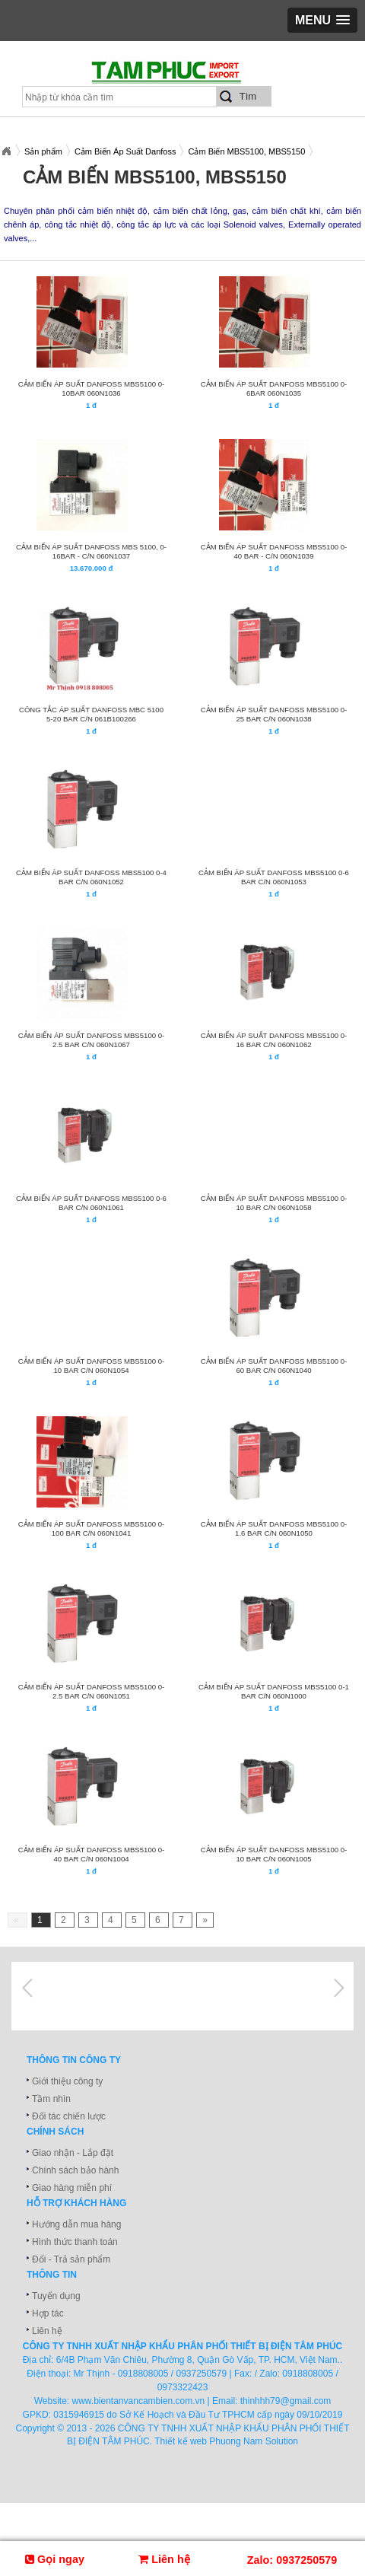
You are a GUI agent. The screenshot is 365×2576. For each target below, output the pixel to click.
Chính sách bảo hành (75, 2170)
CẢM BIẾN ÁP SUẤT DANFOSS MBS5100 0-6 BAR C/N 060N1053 (273, 877)
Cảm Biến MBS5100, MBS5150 (246, 151)
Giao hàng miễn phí (72, 2188)
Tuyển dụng (56, 2296)
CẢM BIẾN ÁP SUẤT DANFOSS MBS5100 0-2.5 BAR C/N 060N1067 (91, 1040)
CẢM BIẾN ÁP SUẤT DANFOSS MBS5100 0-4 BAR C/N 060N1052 (91, 877)
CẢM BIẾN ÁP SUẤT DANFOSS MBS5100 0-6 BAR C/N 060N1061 (91, 1203)
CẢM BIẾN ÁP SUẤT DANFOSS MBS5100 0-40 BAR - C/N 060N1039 (274, 551)
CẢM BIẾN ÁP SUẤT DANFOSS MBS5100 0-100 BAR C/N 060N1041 (91, 1528)
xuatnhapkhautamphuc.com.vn (188, 76)
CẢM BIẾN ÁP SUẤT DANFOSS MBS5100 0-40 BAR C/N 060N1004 (91, 1854)
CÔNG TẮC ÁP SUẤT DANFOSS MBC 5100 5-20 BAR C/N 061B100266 (91, 714)
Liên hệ (47, 2331)
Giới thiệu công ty (67, 2081)
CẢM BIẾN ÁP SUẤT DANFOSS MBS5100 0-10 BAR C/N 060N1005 (274, 1854)
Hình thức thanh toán (75, 2242)
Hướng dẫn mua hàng (76, 2224)
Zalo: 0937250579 (292, 2560)
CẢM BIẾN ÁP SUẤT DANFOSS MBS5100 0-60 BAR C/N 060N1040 (274, 1365)
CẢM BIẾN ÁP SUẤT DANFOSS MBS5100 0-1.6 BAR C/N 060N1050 (274, 1528)
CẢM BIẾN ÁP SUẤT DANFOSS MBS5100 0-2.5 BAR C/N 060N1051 (91, 1691)
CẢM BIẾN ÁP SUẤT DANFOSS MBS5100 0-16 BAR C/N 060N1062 (274, 1040)
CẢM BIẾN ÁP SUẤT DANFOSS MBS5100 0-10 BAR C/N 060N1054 (91, 1365)
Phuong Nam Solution (253, 2441)
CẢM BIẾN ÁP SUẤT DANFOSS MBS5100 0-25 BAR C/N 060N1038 (274, 714)
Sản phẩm (43, 151)
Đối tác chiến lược (69, 2116)
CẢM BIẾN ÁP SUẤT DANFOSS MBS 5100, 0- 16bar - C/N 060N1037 (91, 551)
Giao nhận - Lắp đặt (72, 2153)
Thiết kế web (180, 2441)
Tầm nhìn (51, 2099)
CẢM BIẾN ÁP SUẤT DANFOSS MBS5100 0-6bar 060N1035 (274, 388)
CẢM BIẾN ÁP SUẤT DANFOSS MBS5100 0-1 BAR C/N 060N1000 (273, 1691)
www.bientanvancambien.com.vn (138, 2401)
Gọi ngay (54, 2559)
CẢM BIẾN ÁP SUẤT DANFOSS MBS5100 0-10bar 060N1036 (91, 388)
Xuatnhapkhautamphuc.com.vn (6, 151)
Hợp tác (48, 2313)
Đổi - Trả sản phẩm (71, 2259)
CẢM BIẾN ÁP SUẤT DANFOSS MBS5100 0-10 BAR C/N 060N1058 (274, 1203)
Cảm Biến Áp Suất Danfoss (125, 151)
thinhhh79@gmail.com (286, 2401)
